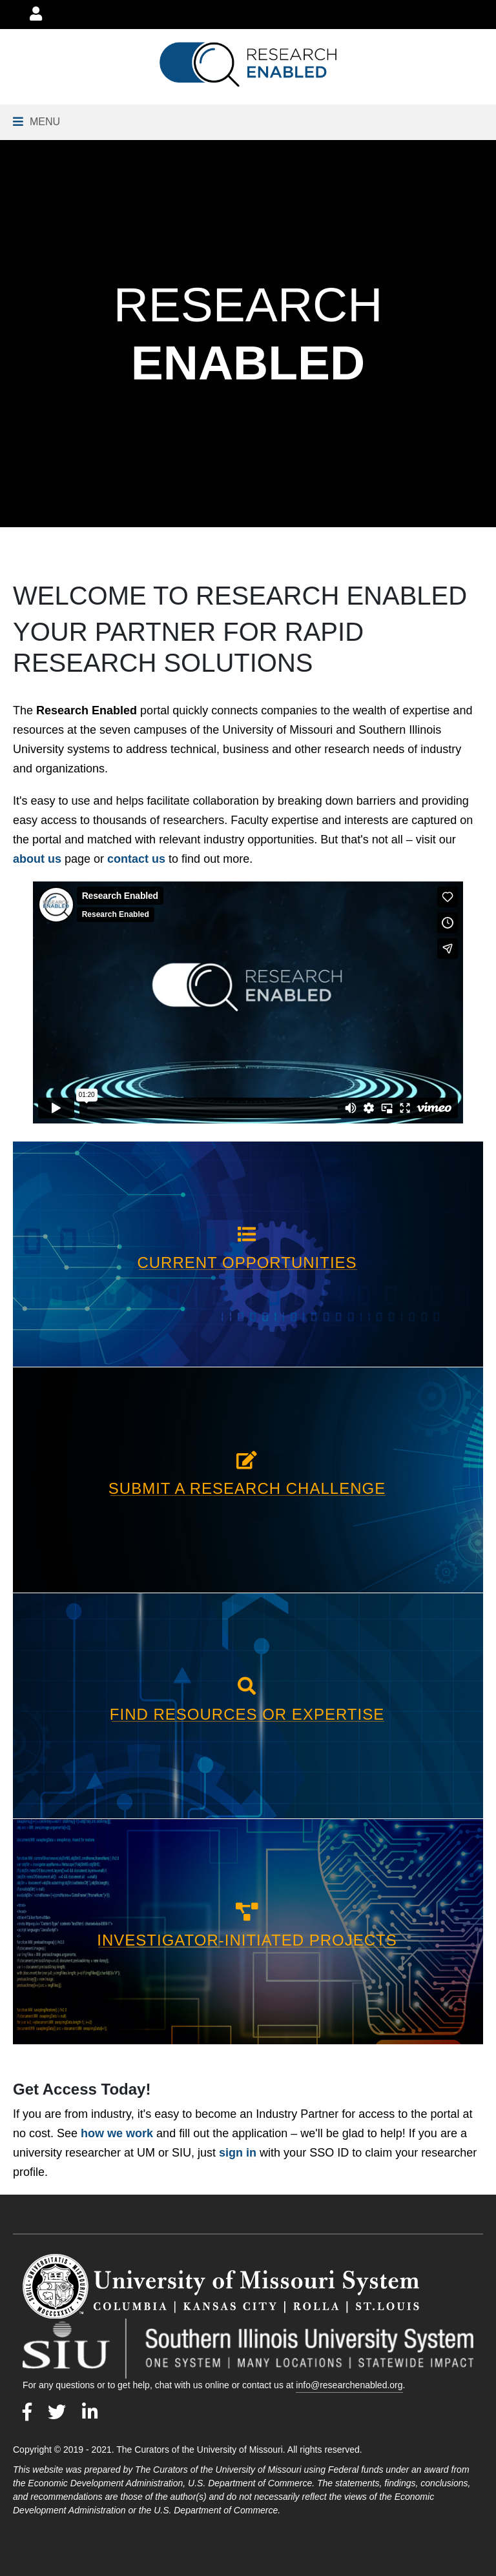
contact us (136, 858)
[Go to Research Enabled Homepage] (248, 64)
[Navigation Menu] (36, 122)
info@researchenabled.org (349, 2385)
